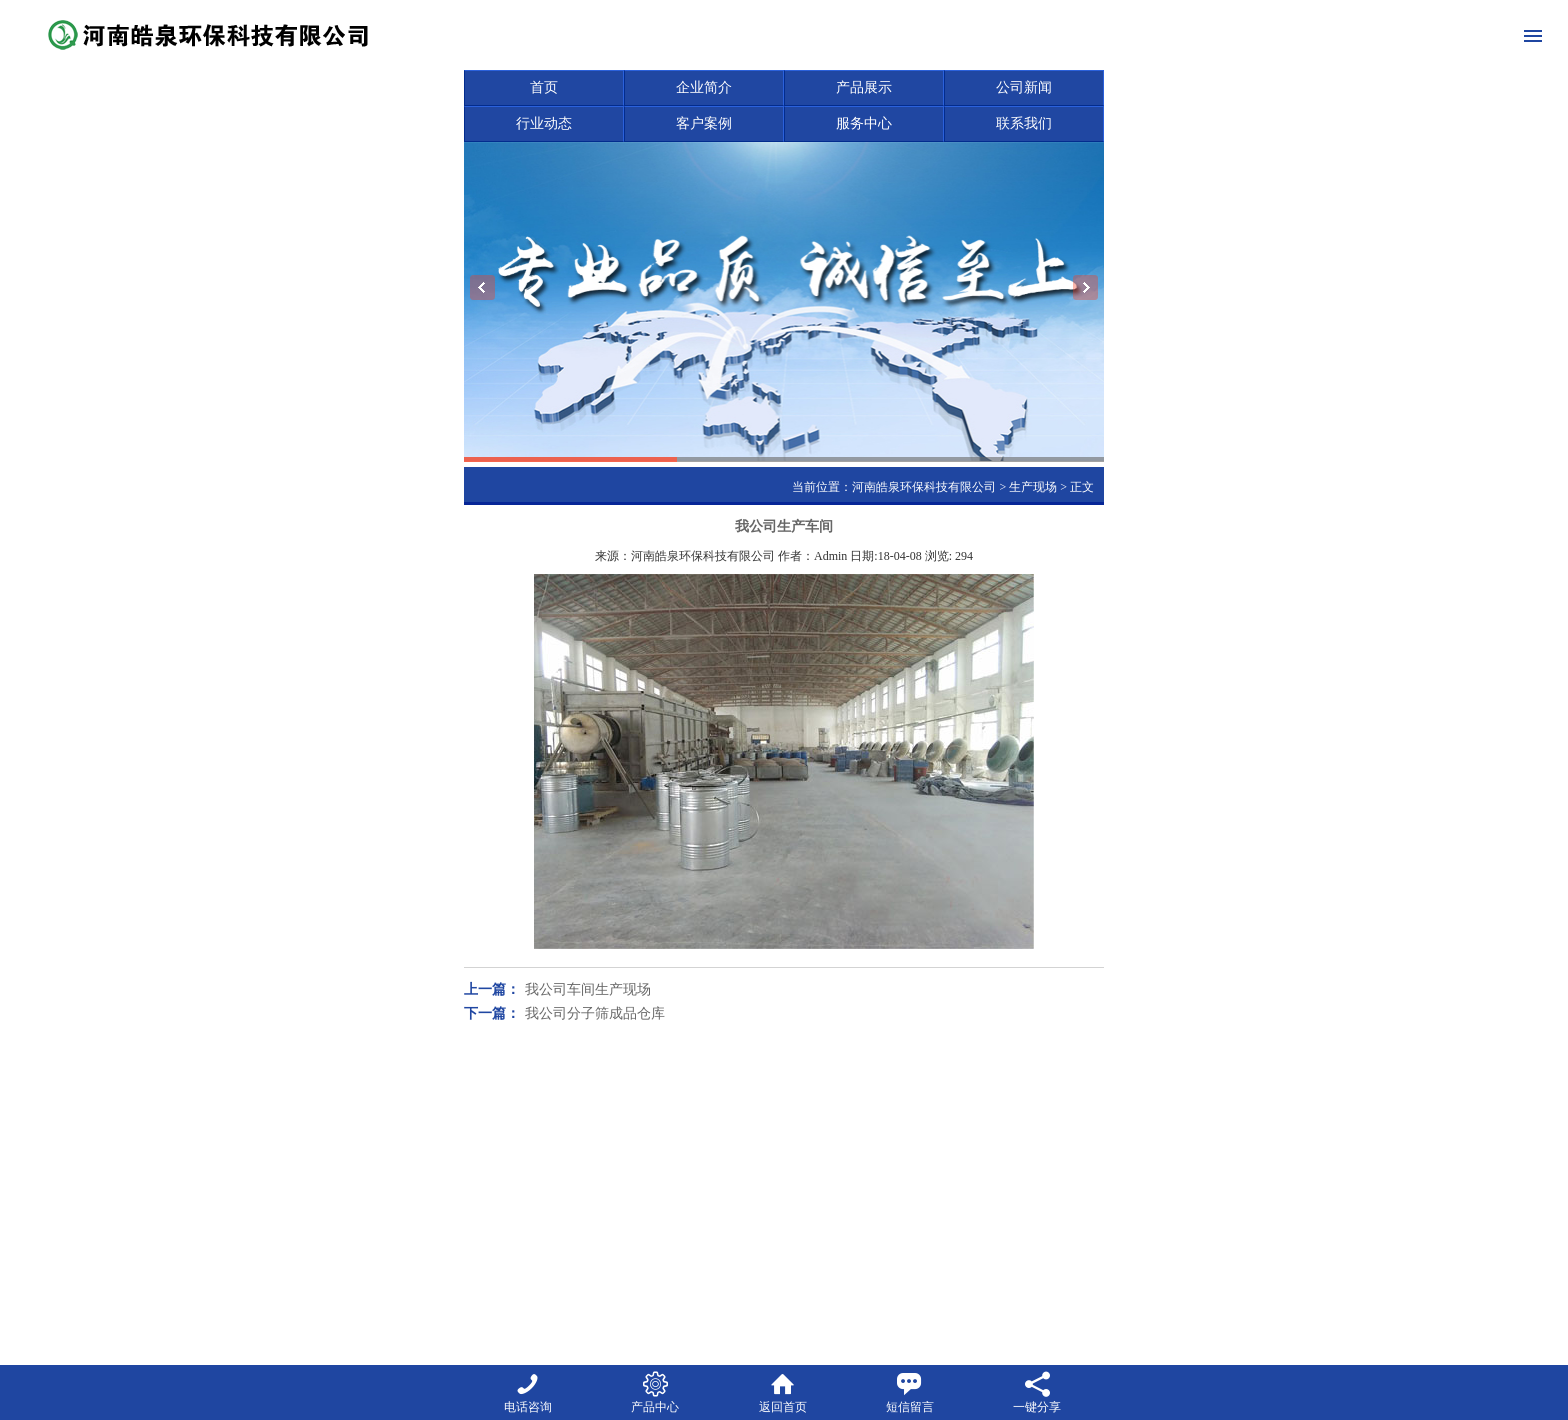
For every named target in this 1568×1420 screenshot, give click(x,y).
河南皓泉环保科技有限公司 (924, 487)
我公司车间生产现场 (588, 989)
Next (1085, 287)
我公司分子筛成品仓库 (595, 1013)
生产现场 (1033, 487)
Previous (482, 287)
